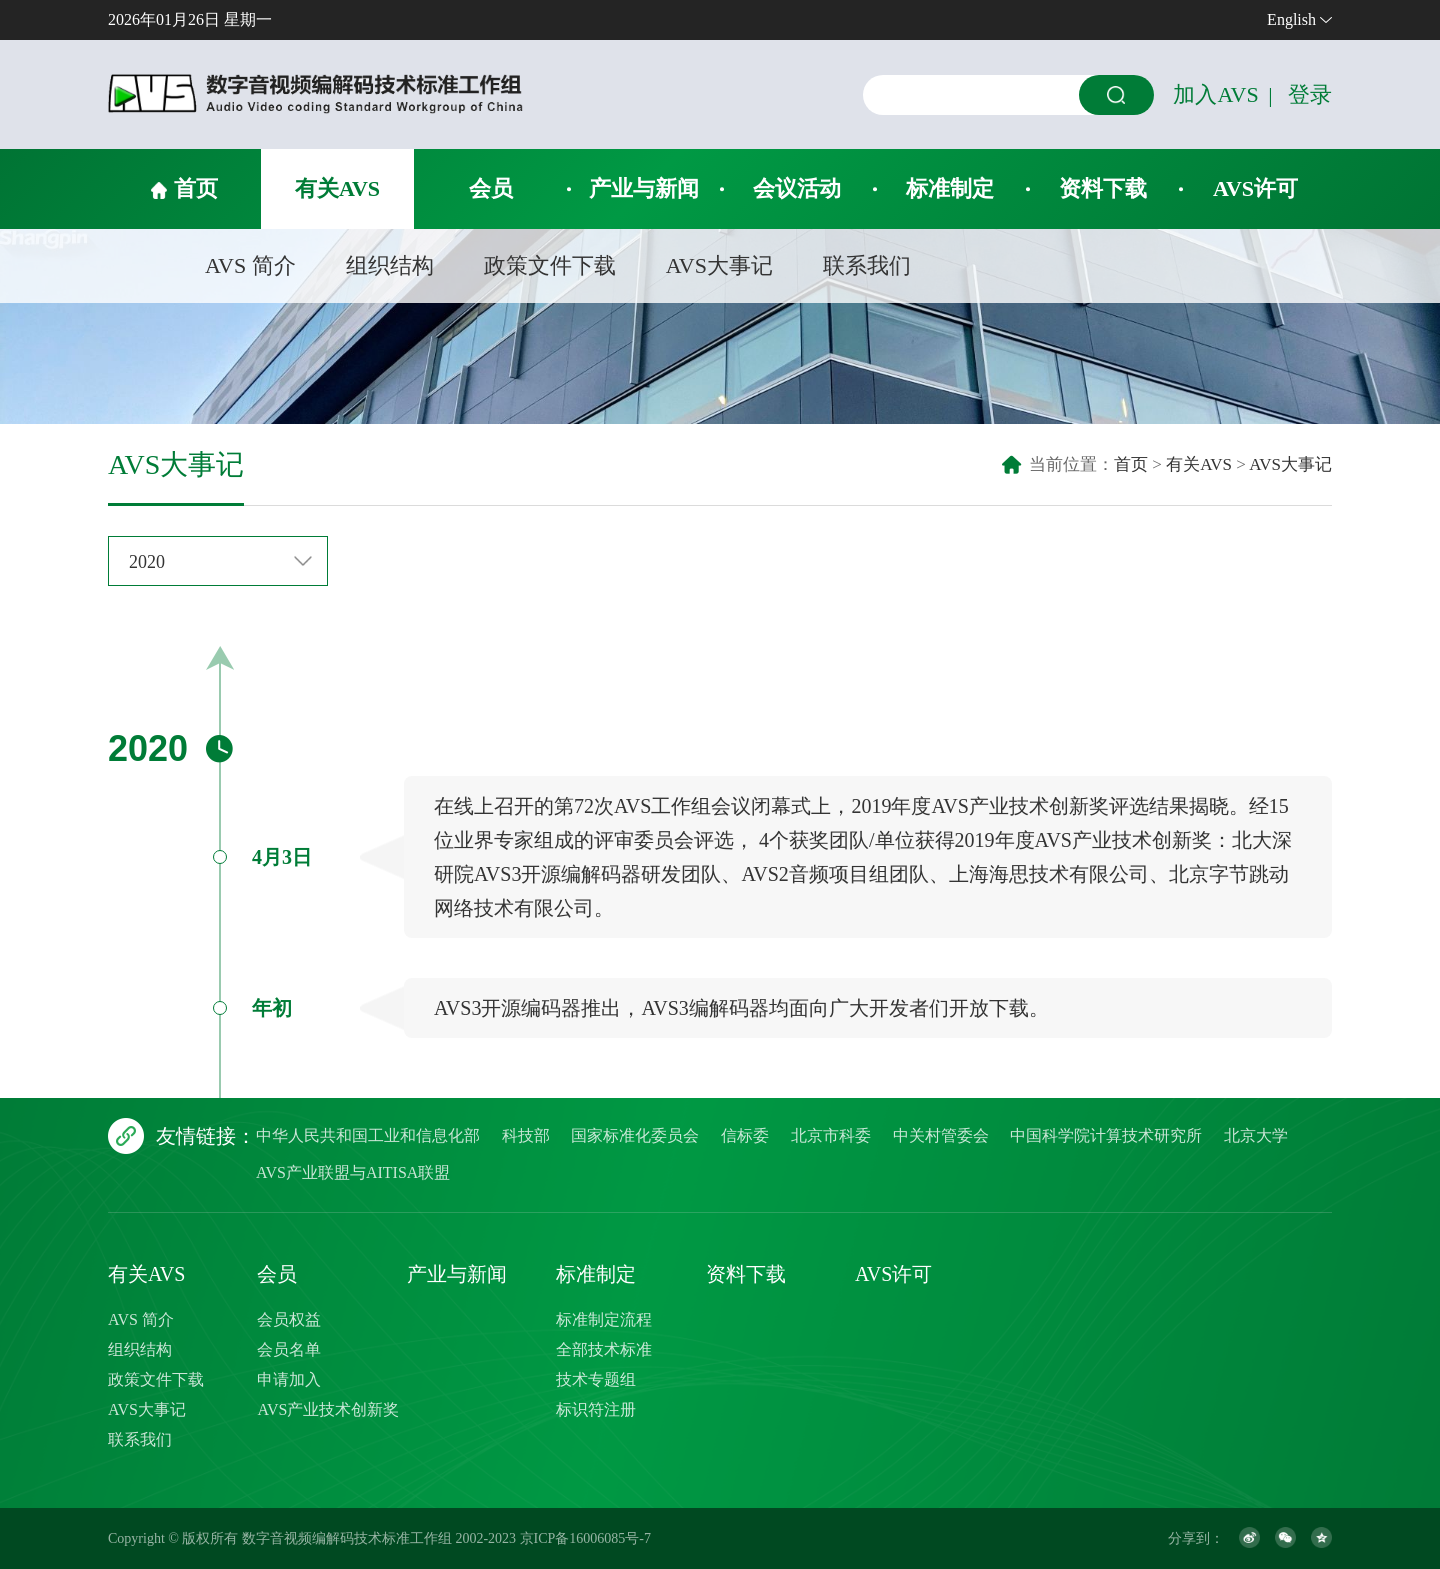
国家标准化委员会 (635, 1135)
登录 (1310, 94)
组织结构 (390, 265)
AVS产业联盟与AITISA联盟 (353, 1172)
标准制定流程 (604, 1319)
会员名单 (289, 1349)
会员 (491, 188)
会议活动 (797, 188)
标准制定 (950, 188)
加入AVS (1215, 94)
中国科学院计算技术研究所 (1106, 1135)
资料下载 (1103, 188)
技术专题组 (596, 1379)
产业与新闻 (644, 188)
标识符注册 (596, 1409)
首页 (196, 188)
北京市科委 (831, 1135)
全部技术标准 (604, 1349)
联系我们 (867, 265)
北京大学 (1256, 1135)
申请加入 (289, 1379)
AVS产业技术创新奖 (328, 1409)
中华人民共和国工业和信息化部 (368, 1135)
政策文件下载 (550, 265)
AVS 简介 (250, 265)
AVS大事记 (719, 265)
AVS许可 (1255, 188)
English (1291, 19)
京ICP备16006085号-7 (585, 1538)
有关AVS (337, 188)
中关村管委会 (941, 1135)
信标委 (745, 1135)
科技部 (526, 1135)
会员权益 (289, 1319)
